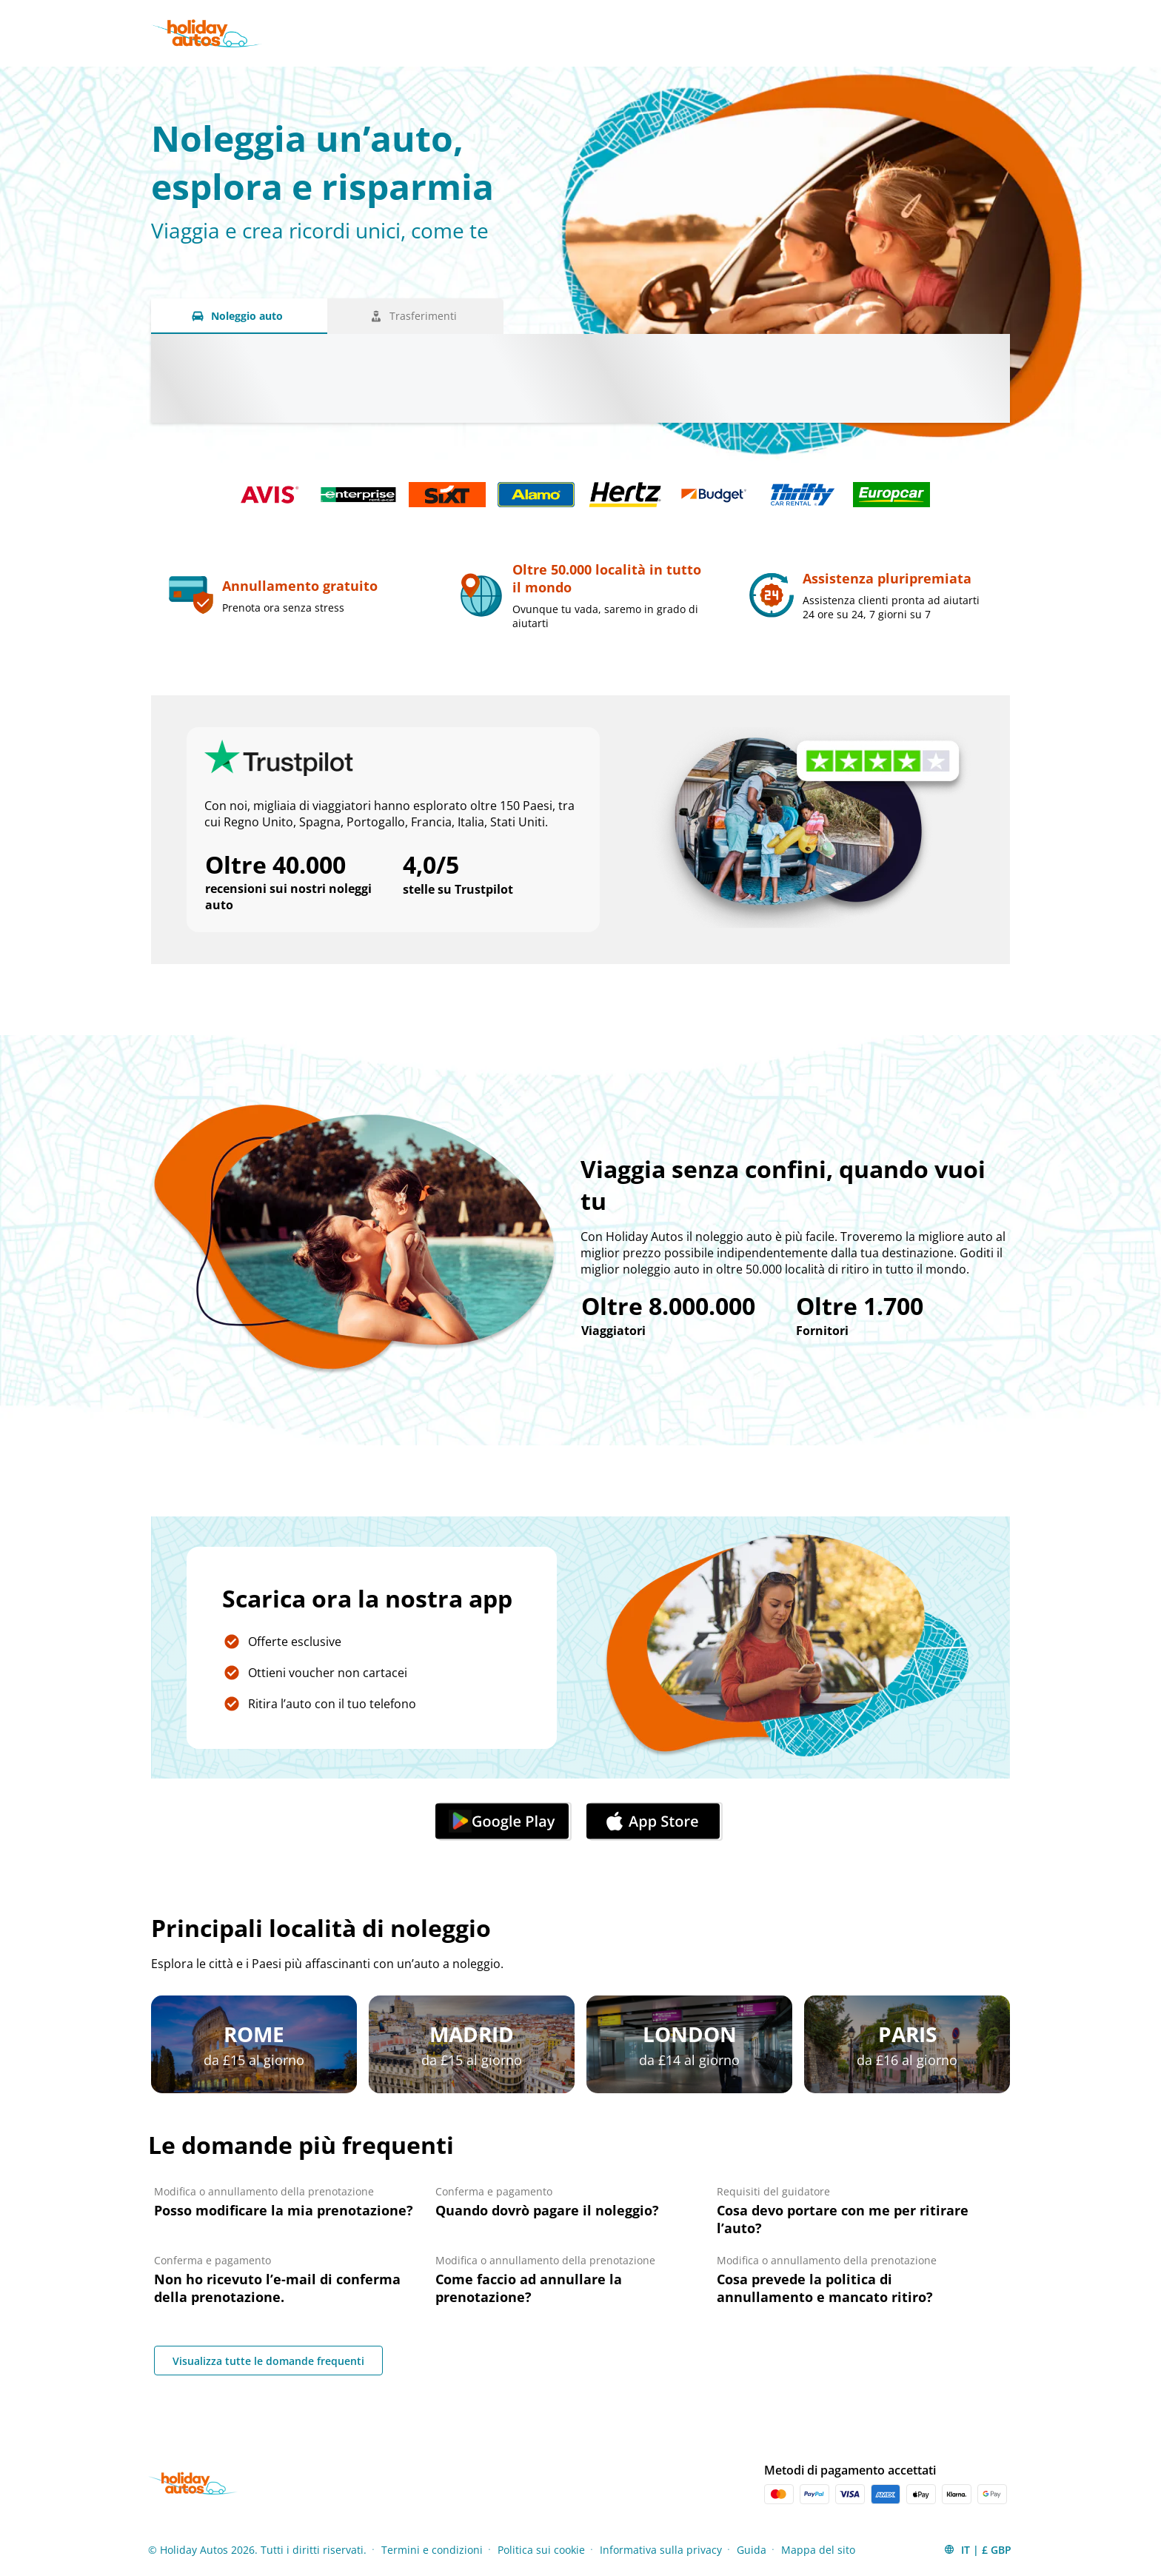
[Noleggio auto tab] (239, 316)
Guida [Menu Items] (751, 2550)
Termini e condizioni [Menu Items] (432, 2550)
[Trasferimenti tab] (415, 316)
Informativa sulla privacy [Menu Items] (661, 2550)
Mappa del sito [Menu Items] (818, 2550)
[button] (977, 2549)
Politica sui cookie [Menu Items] (541, 2550)
